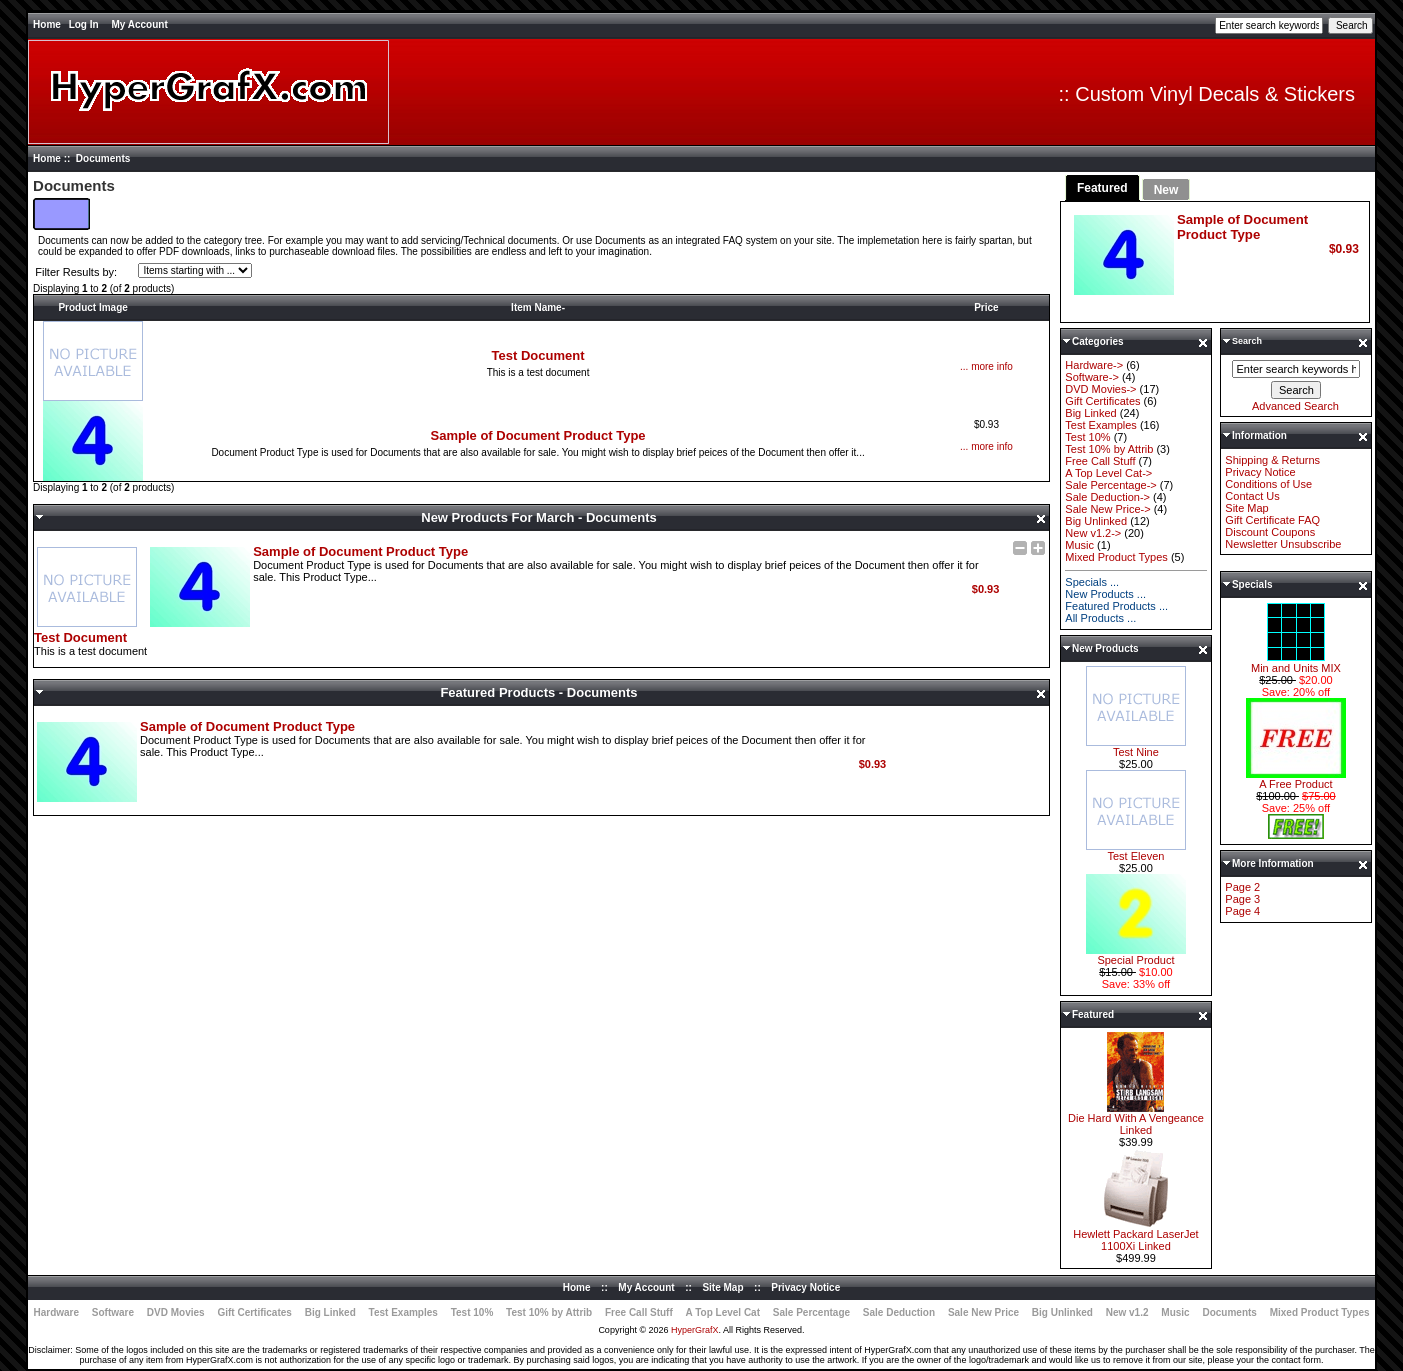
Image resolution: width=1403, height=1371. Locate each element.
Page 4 (1242, 911)
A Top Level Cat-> (1108, 473)
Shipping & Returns (1272, 460)
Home (47, 24)
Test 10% (1087, 437)
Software (113, 1312)
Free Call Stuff (1100, 461)
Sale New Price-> (1107, 509)
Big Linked (1090, 413)
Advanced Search (1295, 406)
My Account (139, 24)
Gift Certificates (1102, 401)
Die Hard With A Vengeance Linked (1136, 1119)
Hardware (56, 1312)
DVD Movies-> (1100, 389)
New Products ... (1105, 594)
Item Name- (538, 307)
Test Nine (1136, 747)
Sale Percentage (811, 1312)
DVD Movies (176, 1312)
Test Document (538, 355)
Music (1079, 545)
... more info (986, 366)
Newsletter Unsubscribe (1283, 544)
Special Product (1136, 955)
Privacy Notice (1260, 472)
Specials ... (1092, 582)
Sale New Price (983, 1312)
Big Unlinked (1096, 521)
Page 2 (1242, 887)
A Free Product (1296, 779)
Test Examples (1101, 425)
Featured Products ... (1116, 606)
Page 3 (1242, 899)
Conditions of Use (1268, 484)
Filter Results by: (76, 272)
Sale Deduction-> (1107, 497)
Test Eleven (1136, 851)
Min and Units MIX (1296, 663)
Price (986, 307)
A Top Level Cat (723, 1312)
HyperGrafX (695, 1330)
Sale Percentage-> (1110, 485)
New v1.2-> (1093, 533)
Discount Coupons (1270, 532)
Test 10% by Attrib (1109, 449)
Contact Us (1252, 496)
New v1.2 (1127, 1312)
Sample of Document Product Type (538, 435)
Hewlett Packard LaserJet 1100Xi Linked (1135, 1235)
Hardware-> (1094, 365)
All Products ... (1100, 618)
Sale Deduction (899, 1312)
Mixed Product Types (1116, 557)
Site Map (1246, 508)
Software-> (1092, 377)
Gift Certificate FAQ (1272, 520)
